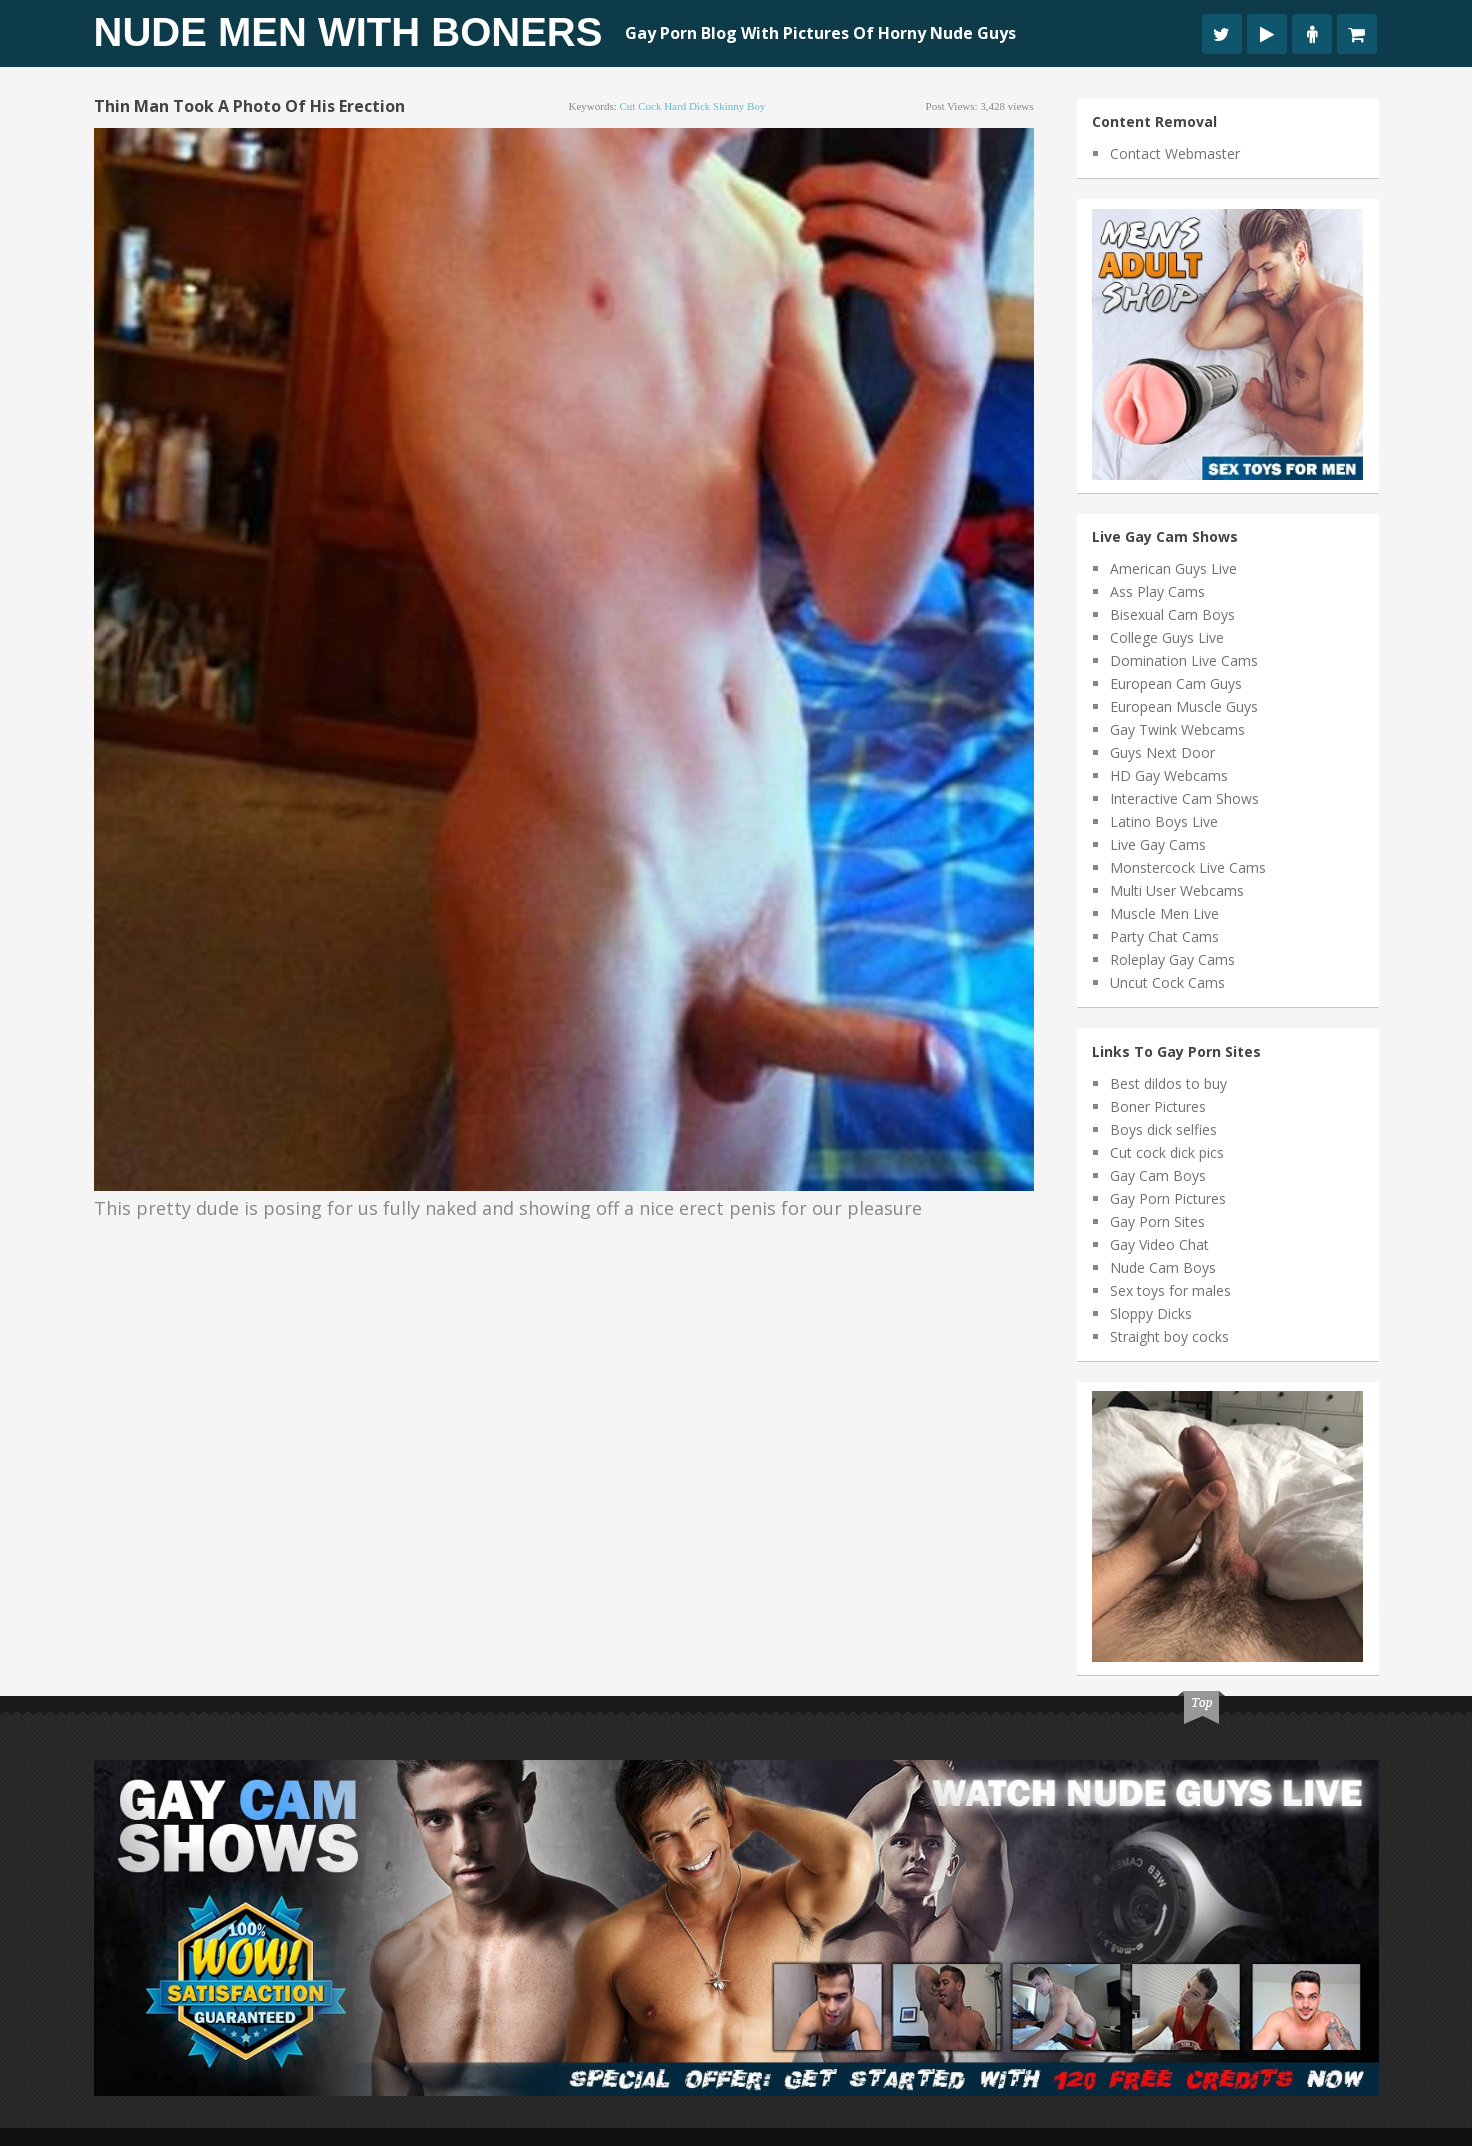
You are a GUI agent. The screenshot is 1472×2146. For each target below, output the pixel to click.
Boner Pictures (1158, 1106)
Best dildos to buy (1168, 1083)
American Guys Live (1173, 568)
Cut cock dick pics (1167, 1152)
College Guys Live (1167, 637)
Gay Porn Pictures (1168, 1198)
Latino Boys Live (1164, 821)
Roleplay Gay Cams (1172, 959)
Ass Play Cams (1157, 591)
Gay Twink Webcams (1177, 729)
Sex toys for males (1170, 1290)
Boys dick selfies (1163, 1129)
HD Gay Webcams (1169, 775)
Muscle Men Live (1164, 913)
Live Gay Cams (1158, 844)
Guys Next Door (1162, 752)
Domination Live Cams (1184, 660)
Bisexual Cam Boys (1172, 614)
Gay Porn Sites (1157, 1221)
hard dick (687, 106)
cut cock (641, 106)
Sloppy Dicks (1151, 1313)
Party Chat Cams (1164, 936)
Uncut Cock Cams (1167, 982)
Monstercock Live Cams (1188, 867)
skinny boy (739, 106)
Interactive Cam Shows (1184, 798)
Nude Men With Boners (348, 32)
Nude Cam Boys (1163, 1267)
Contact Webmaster (1175, 153)
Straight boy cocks (1169, 1336)
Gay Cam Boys (1158, 1175)
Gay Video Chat (1159, 1244)
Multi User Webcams (1177, 890)
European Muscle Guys (1184, 706)
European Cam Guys (1176, 683)
